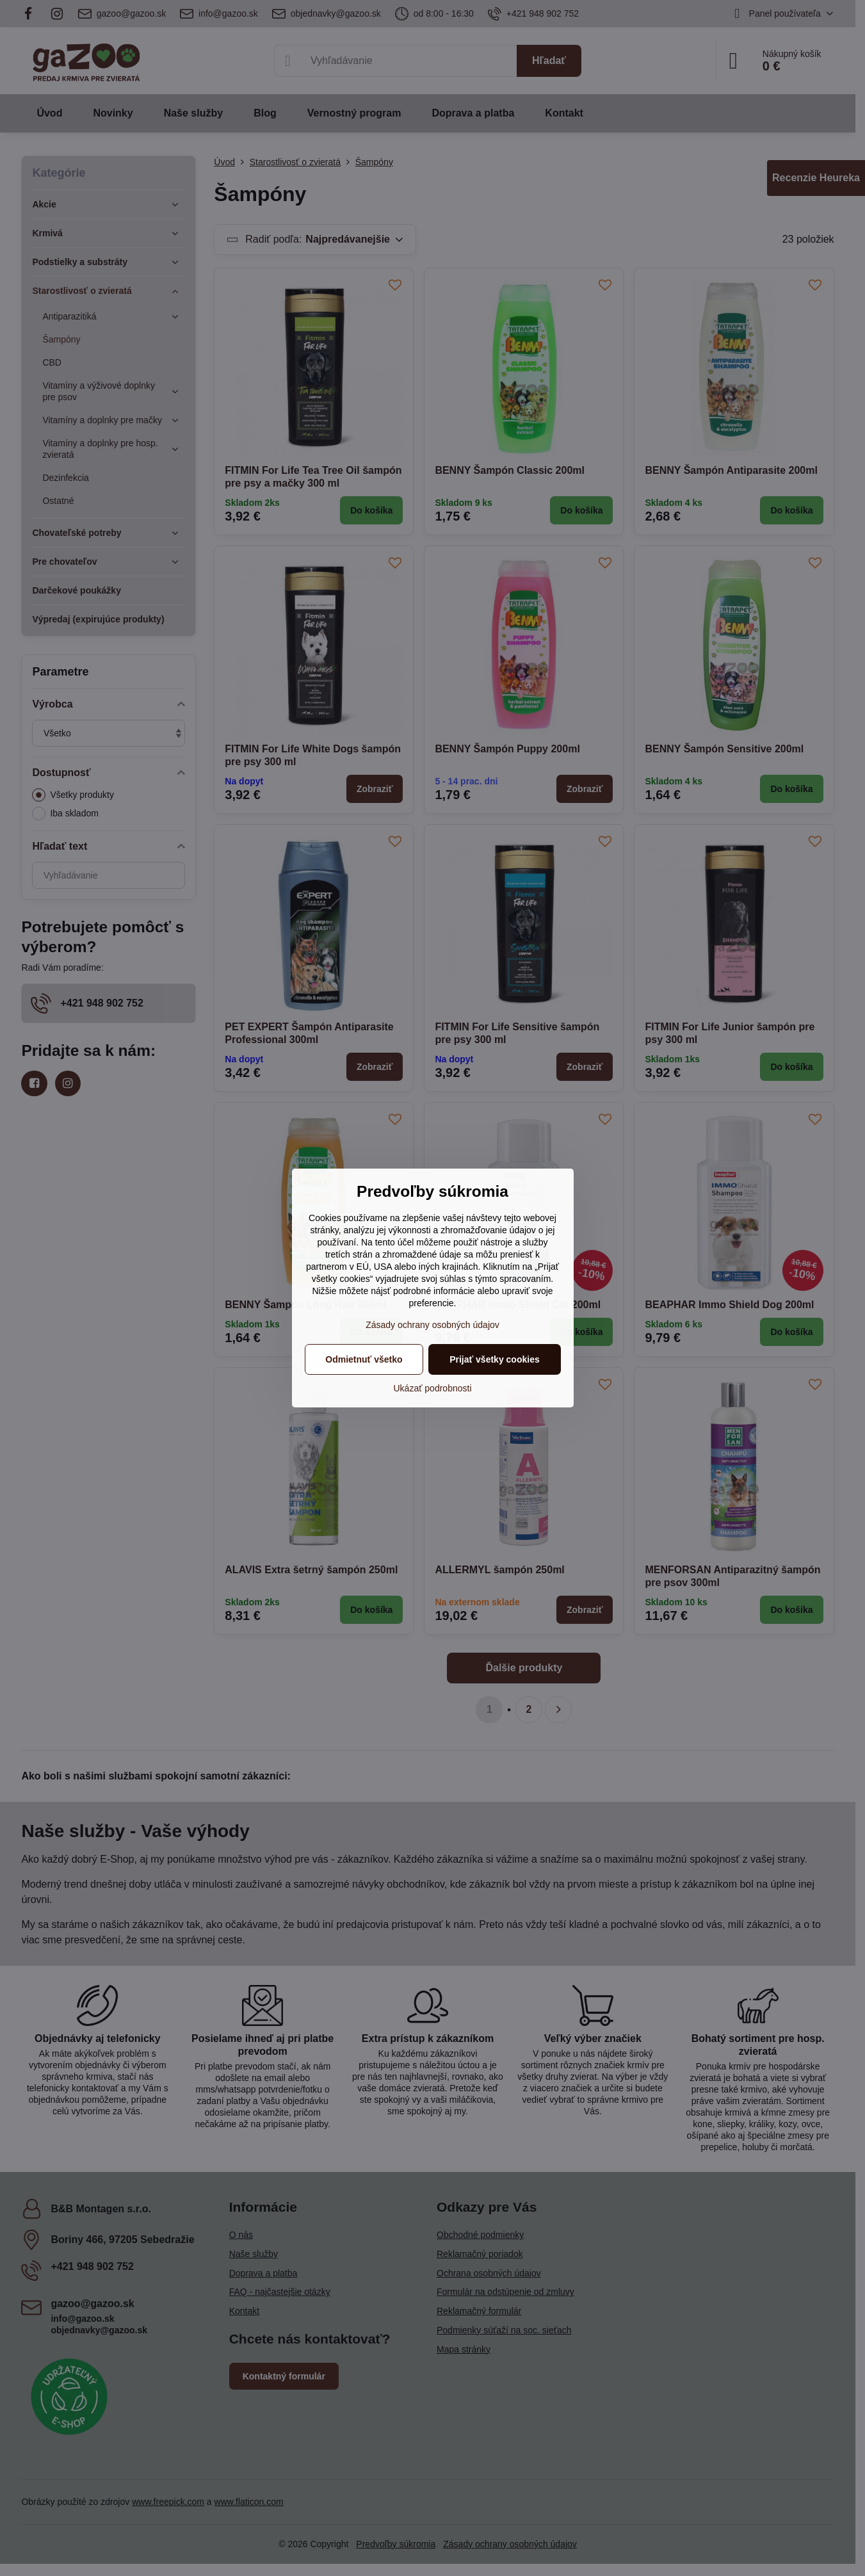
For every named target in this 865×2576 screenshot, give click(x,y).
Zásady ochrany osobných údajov (432, 1325)
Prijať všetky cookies (494, 1359)
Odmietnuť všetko (363, 1359)
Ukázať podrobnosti (433, 1388)
